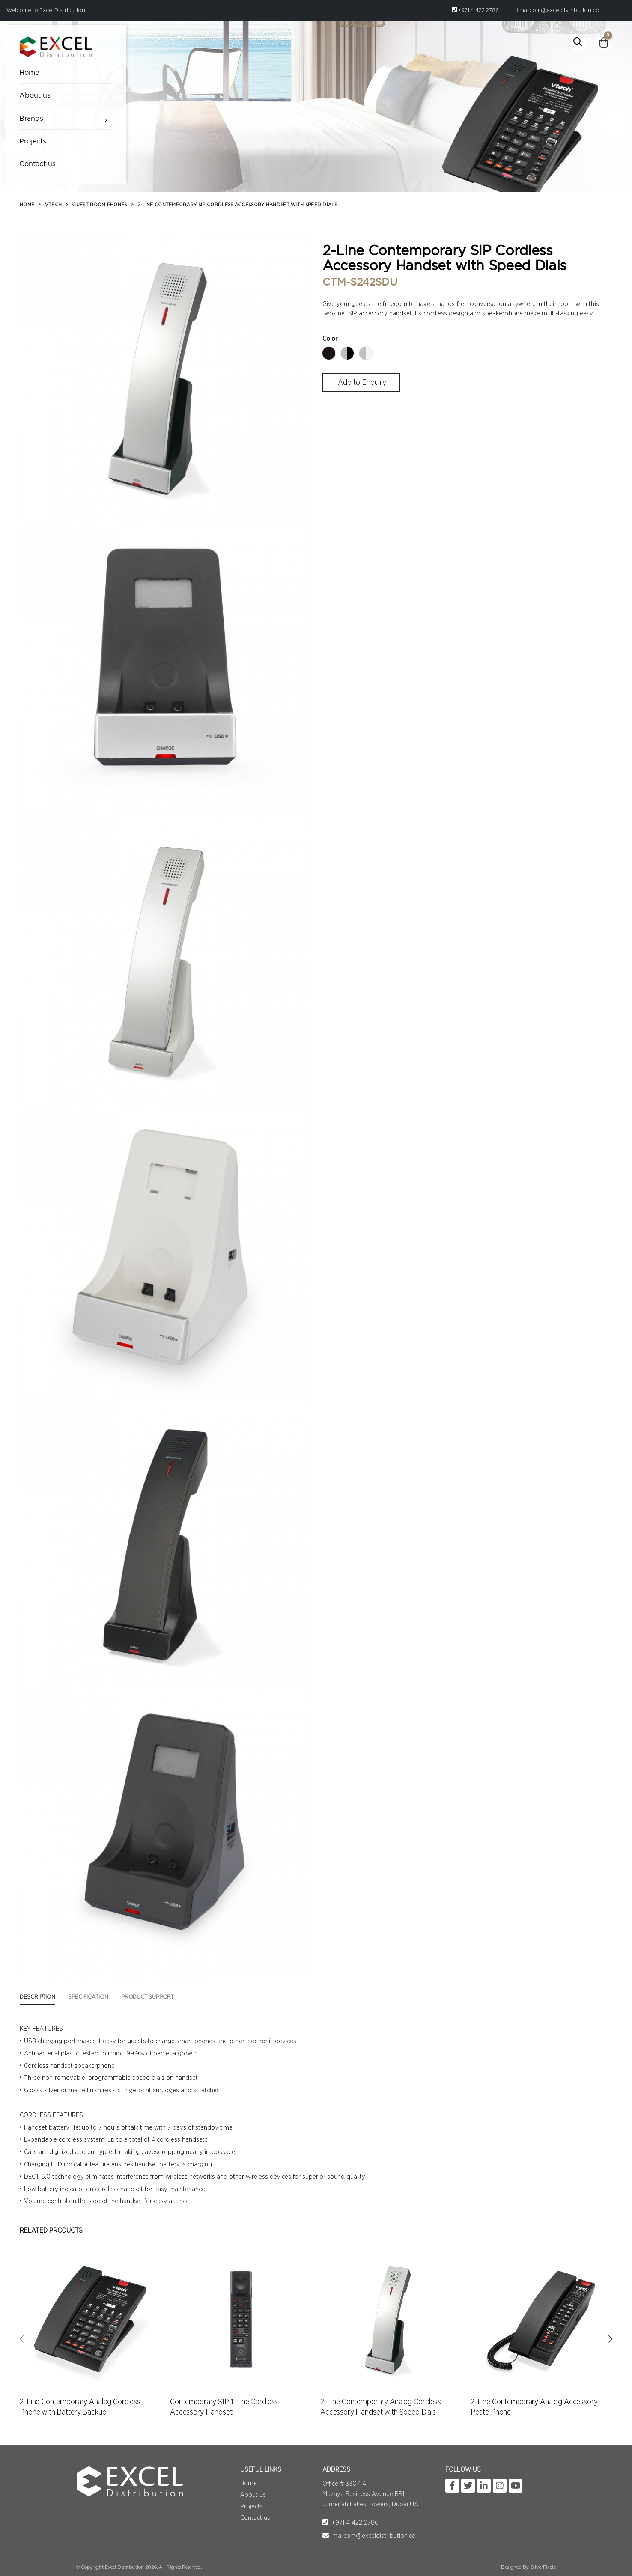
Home (29, 72)
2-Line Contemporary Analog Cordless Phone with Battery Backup (80, 2407)
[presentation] (22, 2339)
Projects (33, 141)
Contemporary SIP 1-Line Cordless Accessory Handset (224, 2407)
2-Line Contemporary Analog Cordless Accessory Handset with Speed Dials (380, 2407)
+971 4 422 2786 (475, 10)
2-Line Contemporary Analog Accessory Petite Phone (534, 2407)
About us (35, 95)
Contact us (37, 163)
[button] (578, 42)
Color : (331, 339)
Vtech (53, 204)
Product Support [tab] (147, 1997)
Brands (31, 118)
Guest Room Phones (99, 204)
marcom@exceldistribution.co (557, 10)
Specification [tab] (88, 1997)
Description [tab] (37, 1997)
